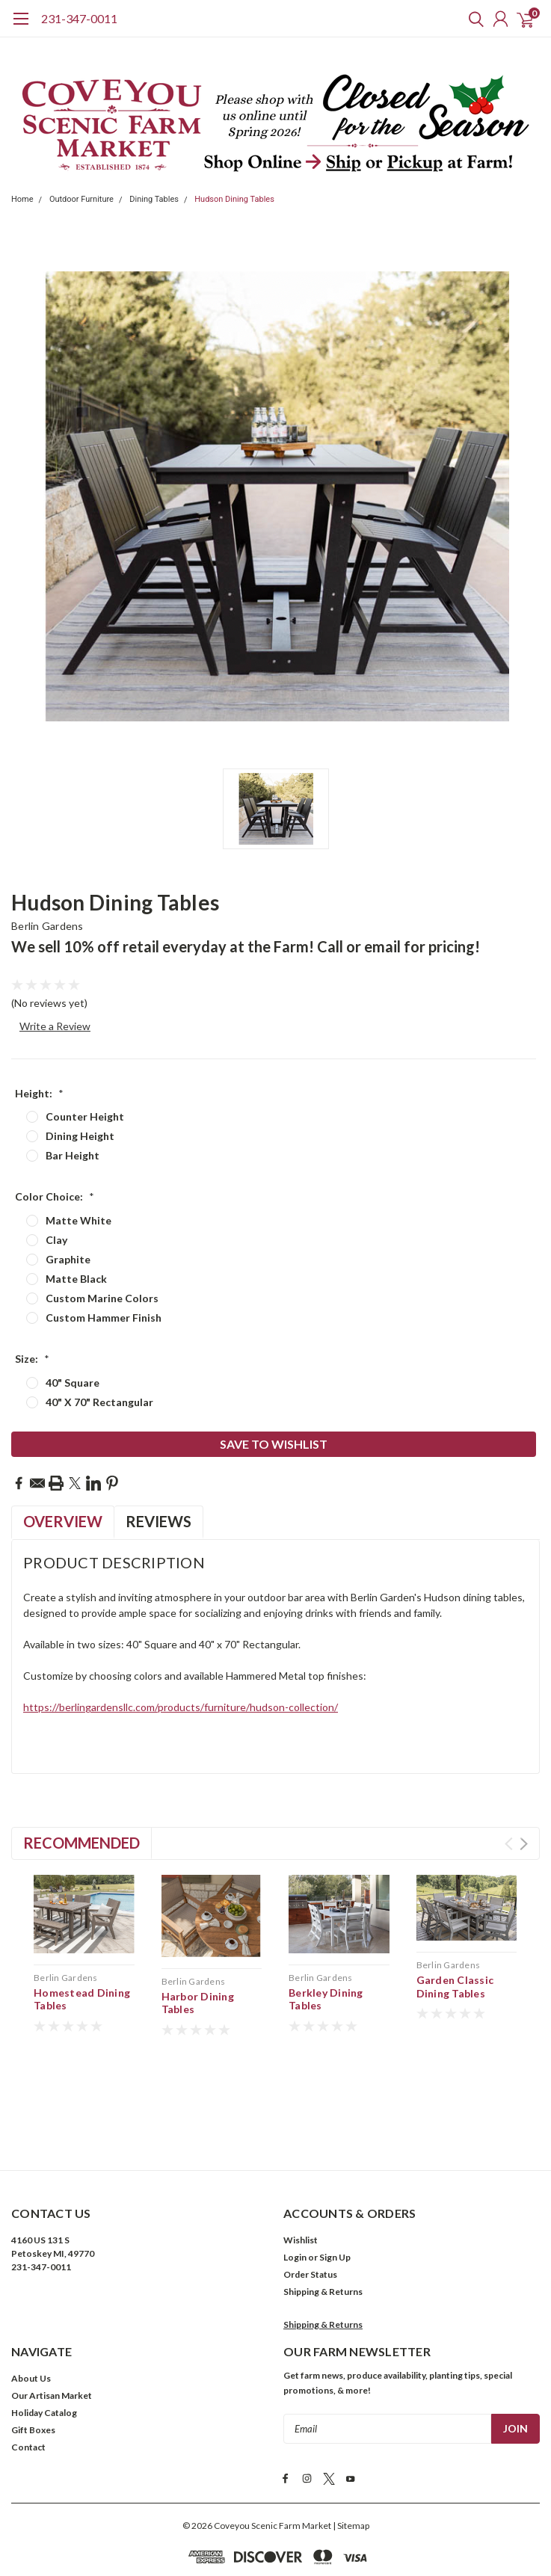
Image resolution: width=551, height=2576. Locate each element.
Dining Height (80, 1136)
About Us (31, 2314)
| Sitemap (351, 2461)
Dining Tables (154, 199)
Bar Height (72, 1155)
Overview (62, 1521)
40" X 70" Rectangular (99, 1402)
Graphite (68, 1259)
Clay (56, 1239)
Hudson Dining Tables (234, 199)
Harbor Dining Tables (197, 2003)
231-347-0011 (79, 18)
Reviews (158, 1521)
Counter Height (85, 1116)
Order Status (310, 2210)
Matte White (78, 1220)
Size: (32, 1358)
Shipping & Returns (323, 2228)
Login (295, 2193)
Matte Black (76, 1278)
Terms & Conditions (203, 2520)
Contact (28, 2383)
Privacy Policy (282, 2520)
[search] (472, 18)
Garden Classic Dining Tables (455, 1986)
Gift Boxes (33, 2366)
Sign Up (335, 2193)
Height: (39, 1093)
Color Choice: (54, 1196)
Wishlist (300, 2176)
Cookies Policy (350, 2520)
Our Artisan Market (51, 2332)
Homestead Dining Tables (82, 1999)
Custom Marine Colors (102, 1298)
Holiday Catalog (44, 2349)
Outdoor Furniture (81, 199)
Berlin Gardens (47, 925)
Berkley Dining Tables (326, 1999)
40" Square (72, 1382)
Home (22, 199)
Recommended (81, 1843)
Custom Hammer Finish (103, 1317)
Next (524, 1843)
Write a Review (54, 1026)
